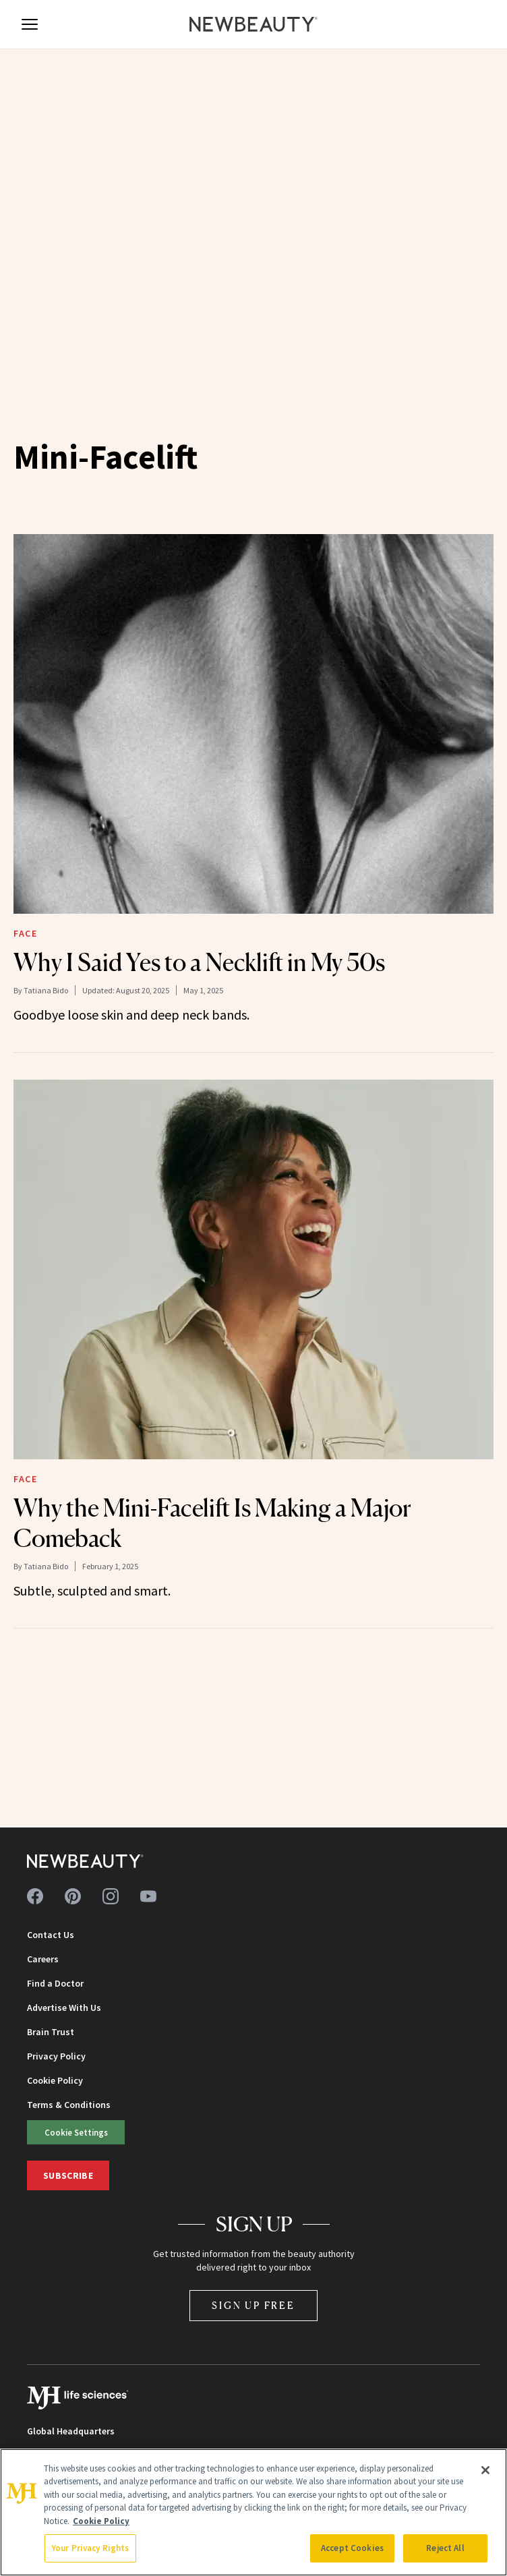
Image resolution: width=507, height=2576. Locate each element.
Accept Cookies (352, 2548)
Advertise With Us (64, 2007)
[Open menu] (29, 24)
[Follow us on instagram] (110, 1896)
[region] (253, 2512)
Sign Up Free (253, 2305)
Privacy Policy (56, 2056)
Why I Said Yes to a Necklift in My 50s (199, 962)
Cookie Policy (55, 2080)
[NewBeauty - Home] (253, 24)
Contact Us (50, 1935)
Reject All (445, 2548)
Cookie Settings (76, 2132)
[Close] (485, 2470)
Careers (43, 1959)
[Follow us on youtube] (148, 1896)
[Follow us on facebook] (35, 1896)
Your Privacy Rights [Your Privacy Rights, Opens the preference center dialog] (90, 2548)
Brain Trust (50, 2032)
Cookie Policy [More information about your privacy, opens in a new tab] (101, 2521)
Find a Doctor (55, 1983)
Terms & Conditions (69, 2105)
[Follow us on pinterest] (73, 1896)
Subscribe (68, 2175)
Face (25, 933)
